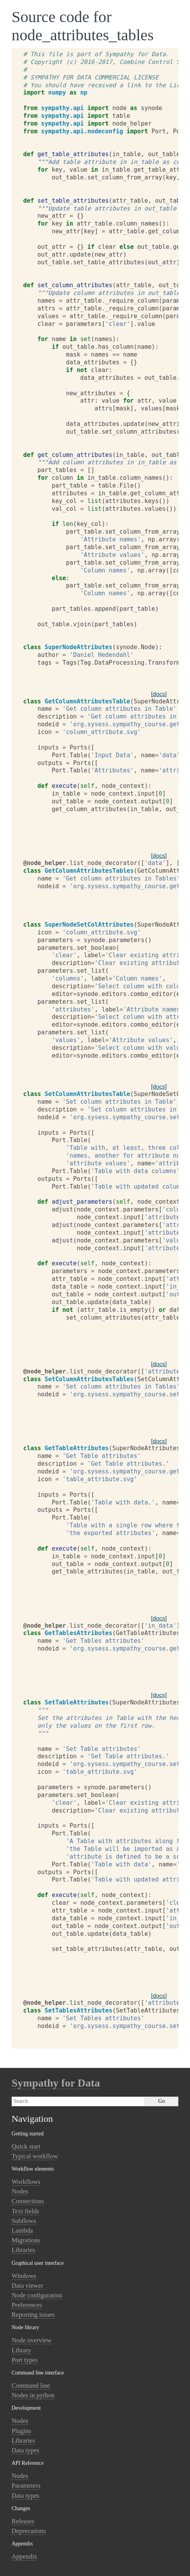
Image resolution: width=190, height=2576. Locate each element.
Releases (23, 2521)
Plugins (21, 2431)
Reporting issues (33, 2314)
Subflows (24, 2220)
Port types (25, 2360)
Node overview (31, 2340)
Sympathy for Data (56, 2083)
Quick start (26, 2146)
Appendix (24, 2556)
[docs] (159, 694)
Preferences (27, 2305)
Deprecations (29, 2531)
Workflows (26, 2181)
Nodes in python (33, 2395)
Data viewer (27, 2285)
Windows (24, 2276)
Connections (28, 2201)
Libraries (23, 2250)
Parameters (26, 2485)
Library (21, 2350)
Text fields (25, 2211)
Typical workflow (35, 2156)
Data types (25, 2450)
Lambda (22, 2230)
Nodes (20, 2191)
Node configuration (37, 2295)
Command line (31, 2385)
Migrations (26, 2240)
